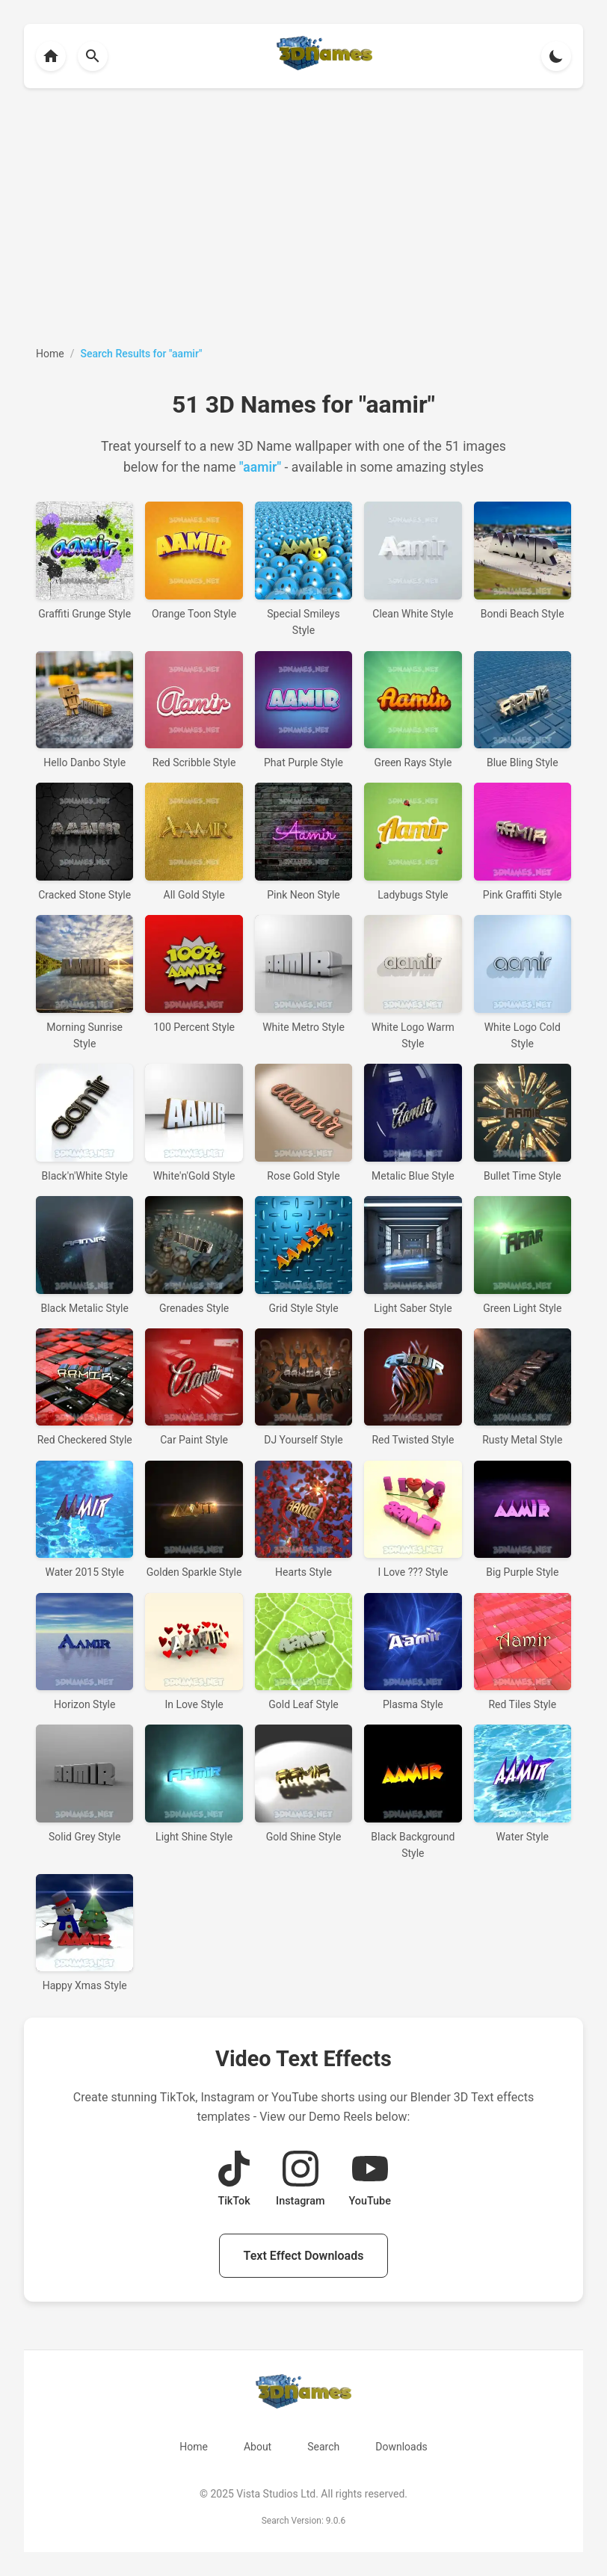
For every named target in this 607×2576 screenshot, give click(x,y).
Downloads (401, 2447)
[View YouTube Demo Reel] (369, 2180)
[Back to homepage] (51, 56)
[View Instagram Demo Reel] (300, 2180)
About (257, 2447)
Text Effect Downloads (304, 2256)
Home (193, 2447)
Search (323, 2447)
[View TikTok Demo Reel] (234, 2180)
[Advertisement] (303, 216)
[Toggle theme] (556, 56)
